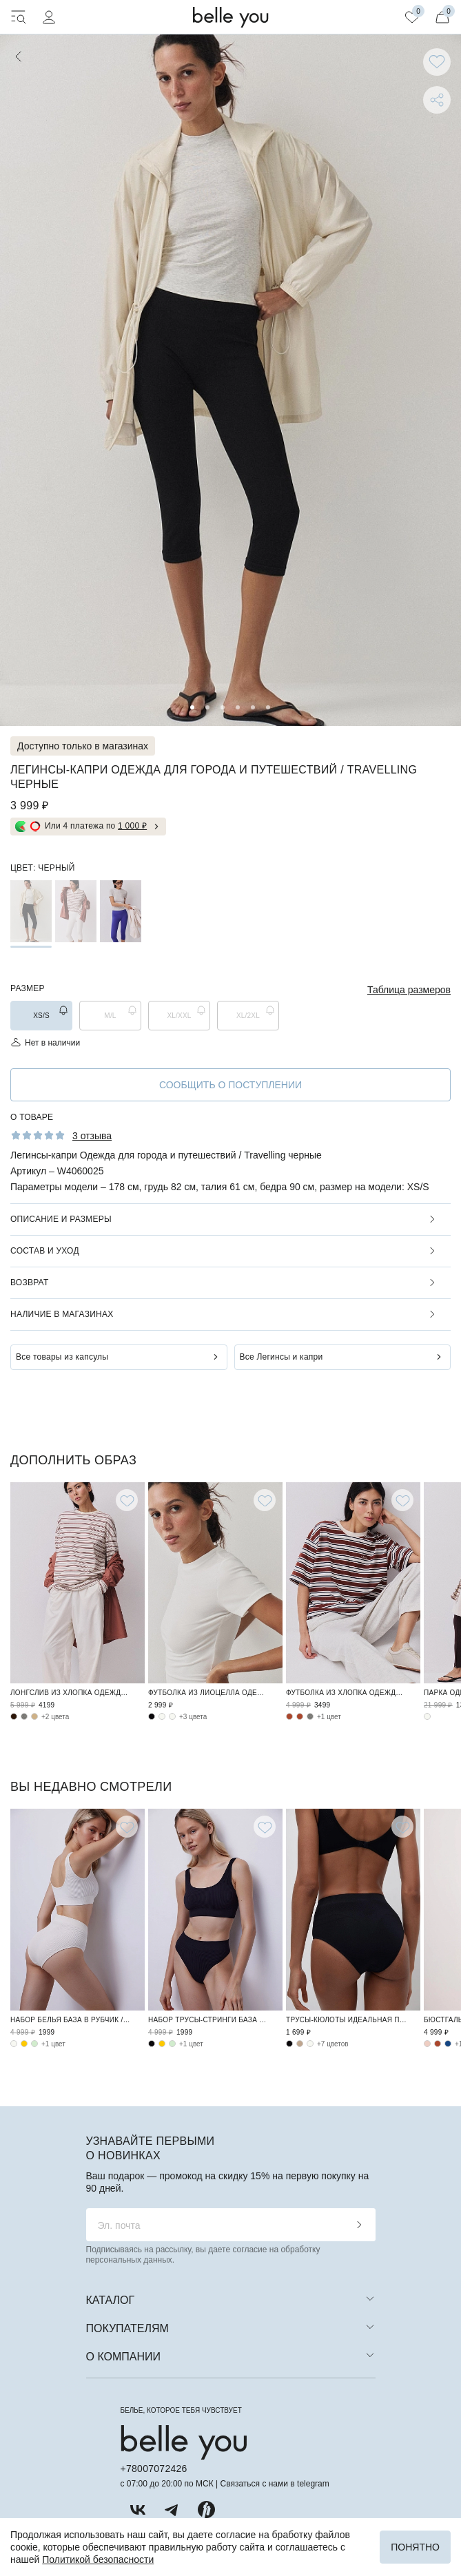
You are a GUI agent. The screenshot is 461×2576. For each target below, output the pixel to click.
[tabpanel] (230, 380)
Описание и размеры (61, 1219)
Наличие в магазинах (61, 1314)
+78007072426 (154, 2468)
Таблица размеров (409, 989)
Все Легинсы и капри (281, 1357)
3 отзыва (92, 1135)
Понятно (415, 2547)
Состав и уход (44, 1251)
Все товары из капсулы (62, 1357)
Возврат (29, 1282)
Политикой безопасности (98, 2559)
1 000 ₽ (132, 826)
